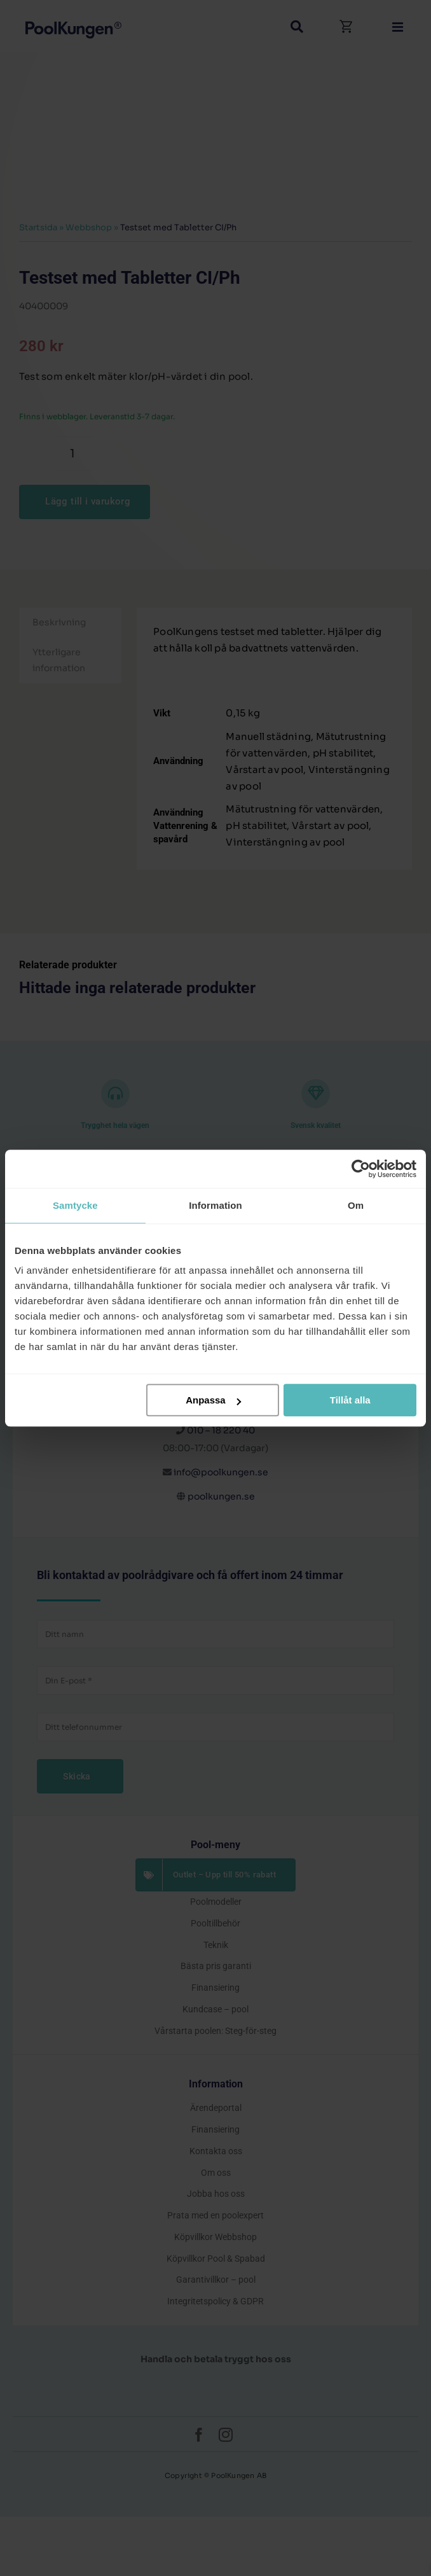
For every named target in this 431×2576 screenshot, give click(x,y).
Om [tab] (356, 1205)
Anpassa (213, 1400)
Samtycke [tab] (75, 1205)
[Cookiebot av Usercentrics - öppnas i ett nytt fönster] (360, 1168)
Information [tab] (215, 1205)
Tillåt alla (350, 1400)
